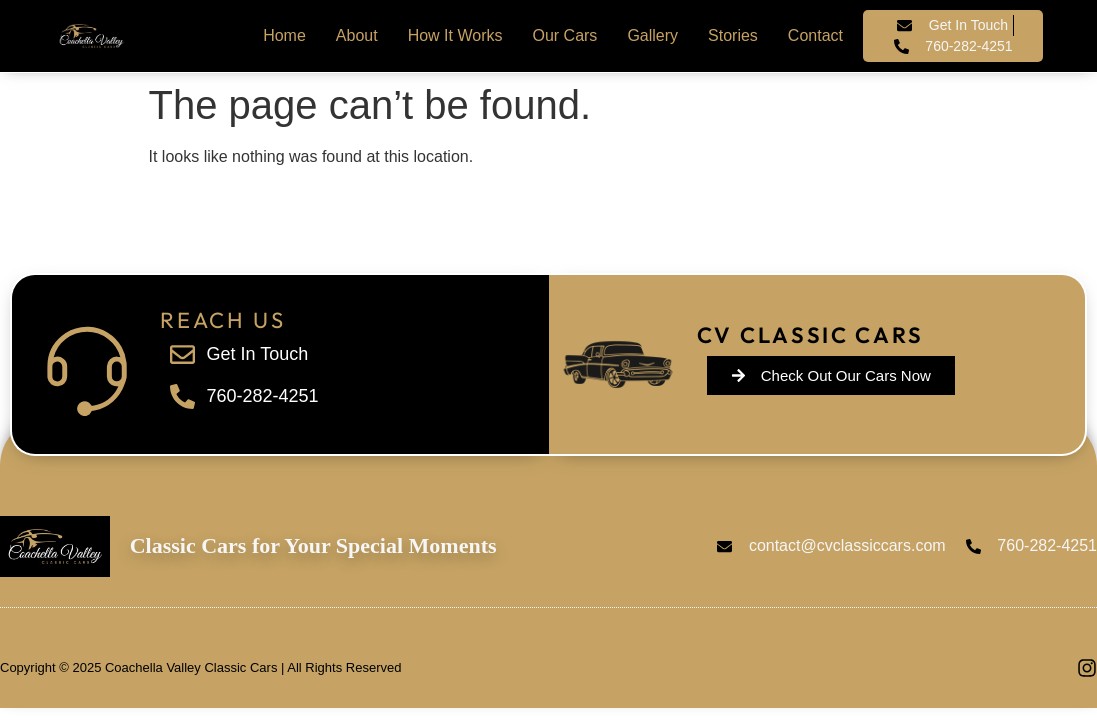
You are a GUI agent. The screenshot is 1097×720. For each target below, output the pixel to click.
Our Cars (564, 35)
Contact (815, 35)
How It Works (455, 35)
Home (284, 35)
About (357, 35)
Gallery (652, 35)
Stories (733, 35)
